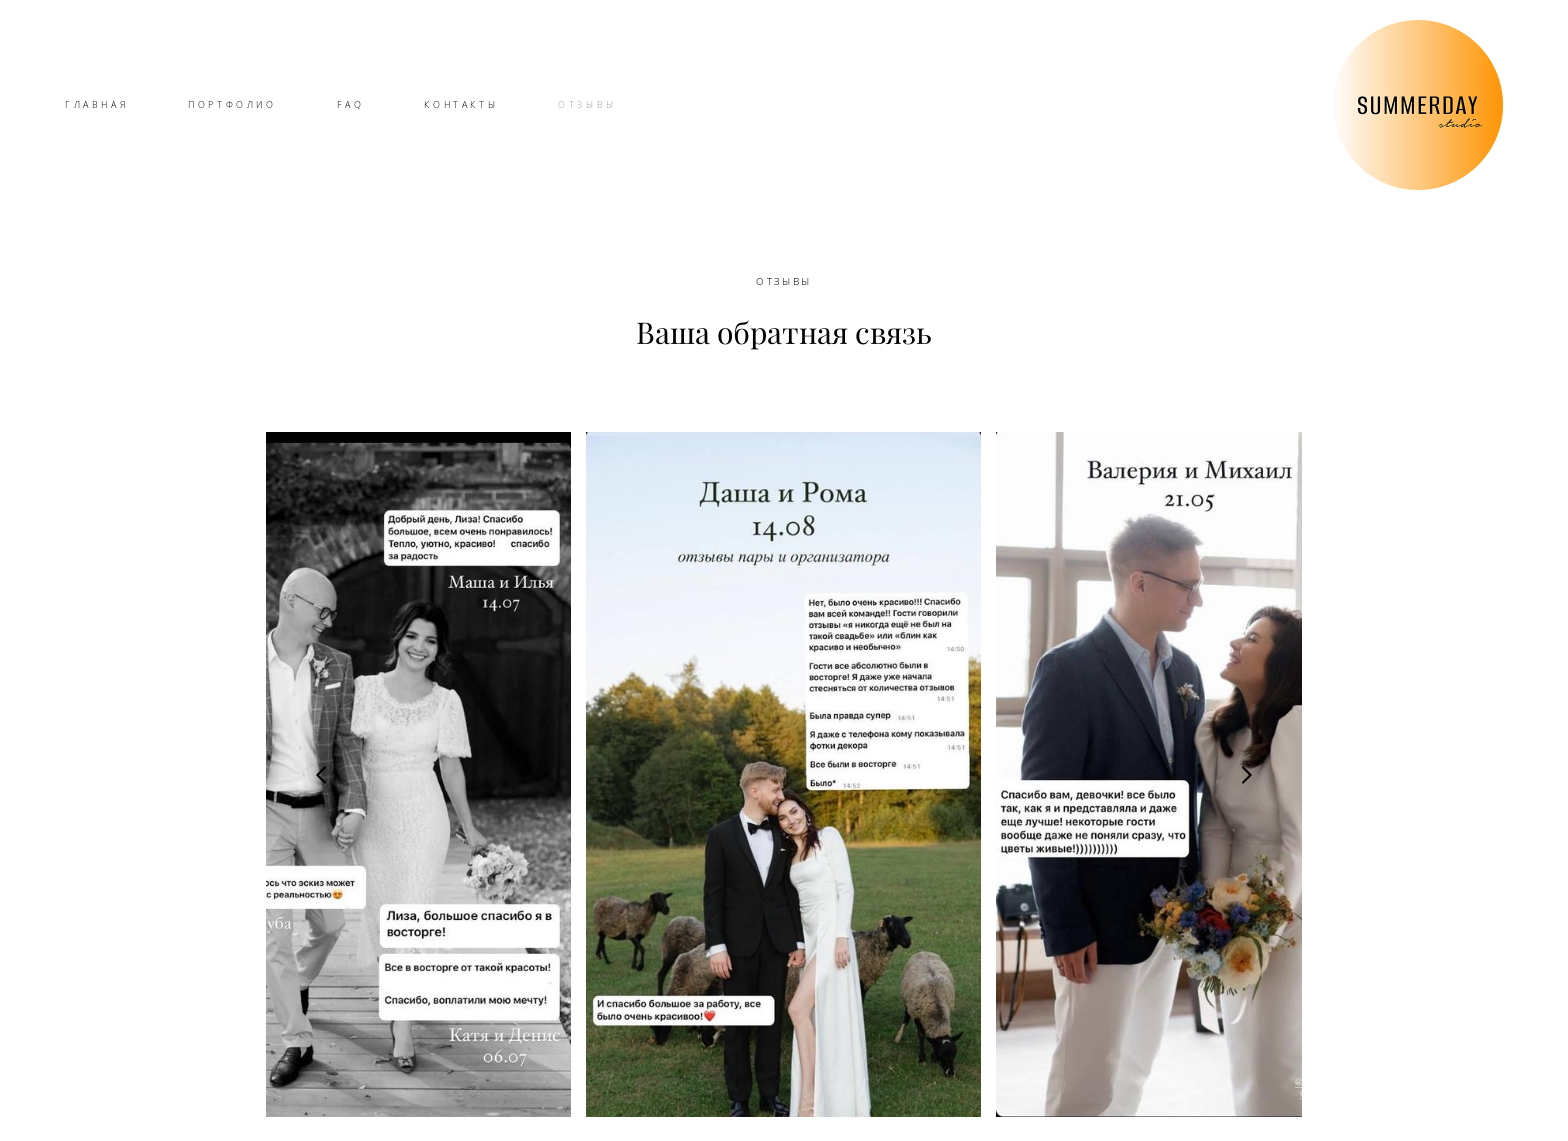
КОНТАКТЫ (461, 104)
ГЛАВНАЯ (96, 104)
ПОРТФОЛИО (232, 104)
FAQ (351, 104)
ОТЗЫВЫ (587, 104)
